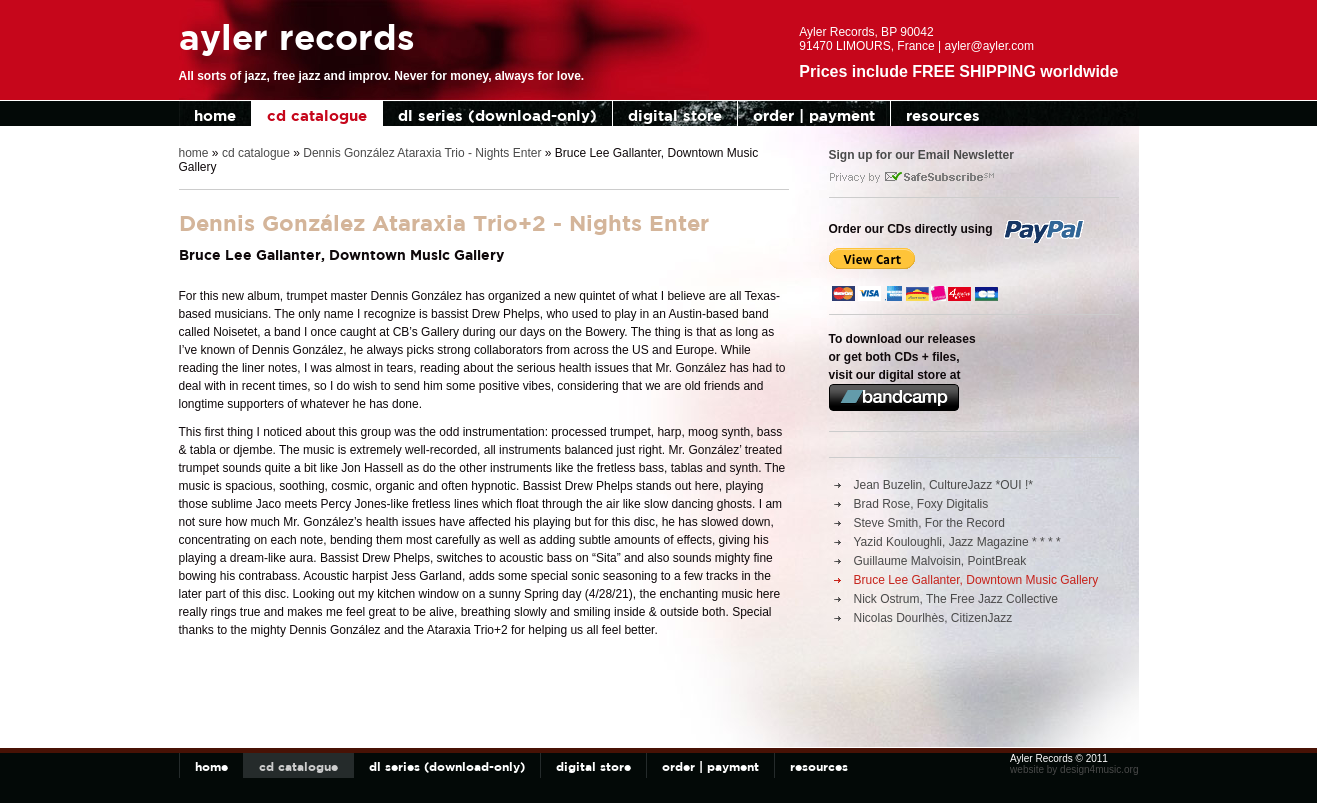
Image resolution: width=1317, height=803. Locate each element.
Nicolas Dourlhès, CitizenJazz (933, 618)
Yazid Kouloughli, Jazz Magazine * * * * (957, 542)
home (215, 115)
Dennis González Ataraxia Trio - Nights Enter (422, 153)
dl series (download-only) (497, 115)
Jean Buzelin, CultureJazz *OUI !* (943, 485)
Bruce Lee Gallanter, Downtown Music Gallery (976, 580)
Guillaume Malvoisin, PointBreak (940, 561)
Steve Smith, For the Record (929, 523)
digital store (675, 115)
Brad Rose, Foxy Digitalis (921, 504)
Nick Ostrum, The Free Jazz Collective (956, 599)
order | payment (814, 115)
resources (943, 115)
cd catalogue (317, 115)
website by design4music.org (1074, 769)
